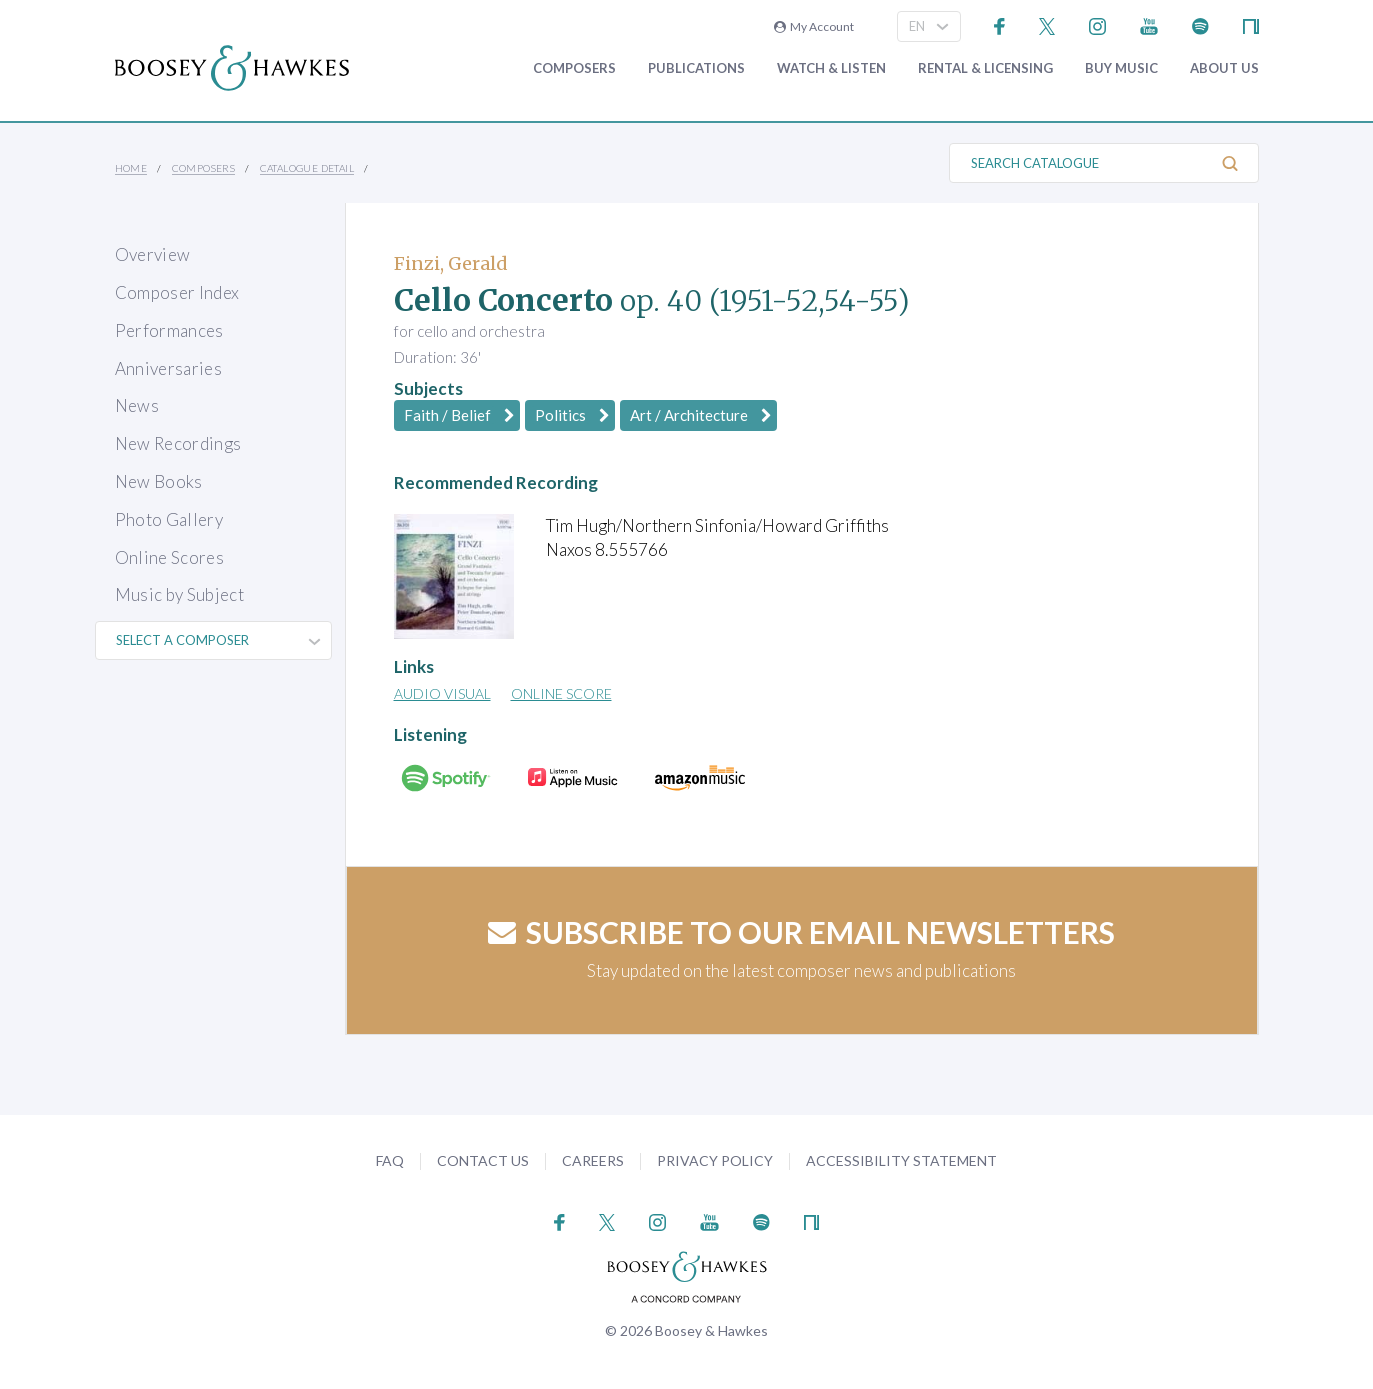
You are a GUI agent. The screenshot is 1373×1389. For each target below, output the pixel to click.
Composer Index (177, 292)
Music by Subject (179, 594)
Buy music (1121, 68)
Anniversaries (168, 368)
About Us (1224, 68)
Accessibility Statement (901, 1160)
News (137, 405)
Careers (593, 1160)
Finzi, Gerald (451, 263)
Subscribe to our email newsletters (801, 932)
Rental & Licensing (985, 68)
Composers (574, 68)
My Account (814, 26)
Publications (696, 68)
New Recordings (178, 443)
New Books (159, 481)
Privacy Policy (715, 1160)
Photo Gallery (169, 519)
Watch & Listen (831, 68)
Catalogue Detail (307, 168)
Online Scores (169, 557)
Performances (169, 330)
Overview (153, 254)
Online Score (561, 693)
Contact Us (483, 1160)
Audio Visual (442, 693)
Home (131, 168)
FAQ (390, 1160)
